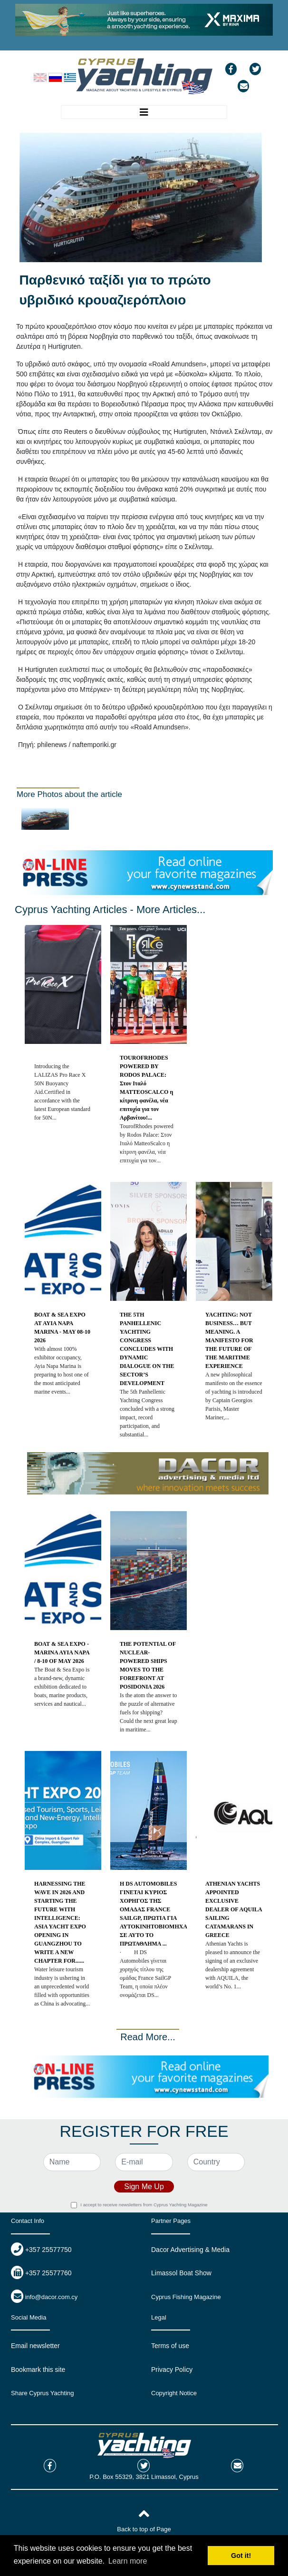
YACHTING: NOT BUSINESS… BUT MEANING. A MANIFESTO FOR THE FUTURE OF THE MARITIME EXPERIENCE (229, 1340)
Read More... (147, 2037)
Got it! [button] (241, 2555)
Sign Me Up (144, 2187)
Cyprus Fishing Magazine (186, 2297)
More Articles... (170, 909)
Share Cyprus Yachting (42, 2393)
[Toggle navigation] (144, 112)
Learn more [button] (127, 2561)
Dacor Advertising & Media (190, 2249)
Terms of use (170, 2346)
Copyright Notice (174, 2393)
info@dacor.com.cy (51, 2297)
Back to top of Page (144, 2529)
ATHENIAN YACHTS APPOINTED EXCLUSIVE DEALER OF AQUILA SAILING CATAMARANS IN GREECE (233, 1909)
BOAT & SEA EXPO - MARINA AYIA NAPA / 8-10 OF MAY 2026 (61, 1652)
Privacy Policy (171, 2369)
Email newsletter (35, 2346)
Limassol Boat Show (181, 2273)
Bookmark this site (38, 2369)
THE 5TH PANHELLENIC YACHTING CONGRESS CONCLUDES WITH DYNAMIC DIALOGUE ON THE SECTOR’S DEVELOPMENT (147, 1348)
